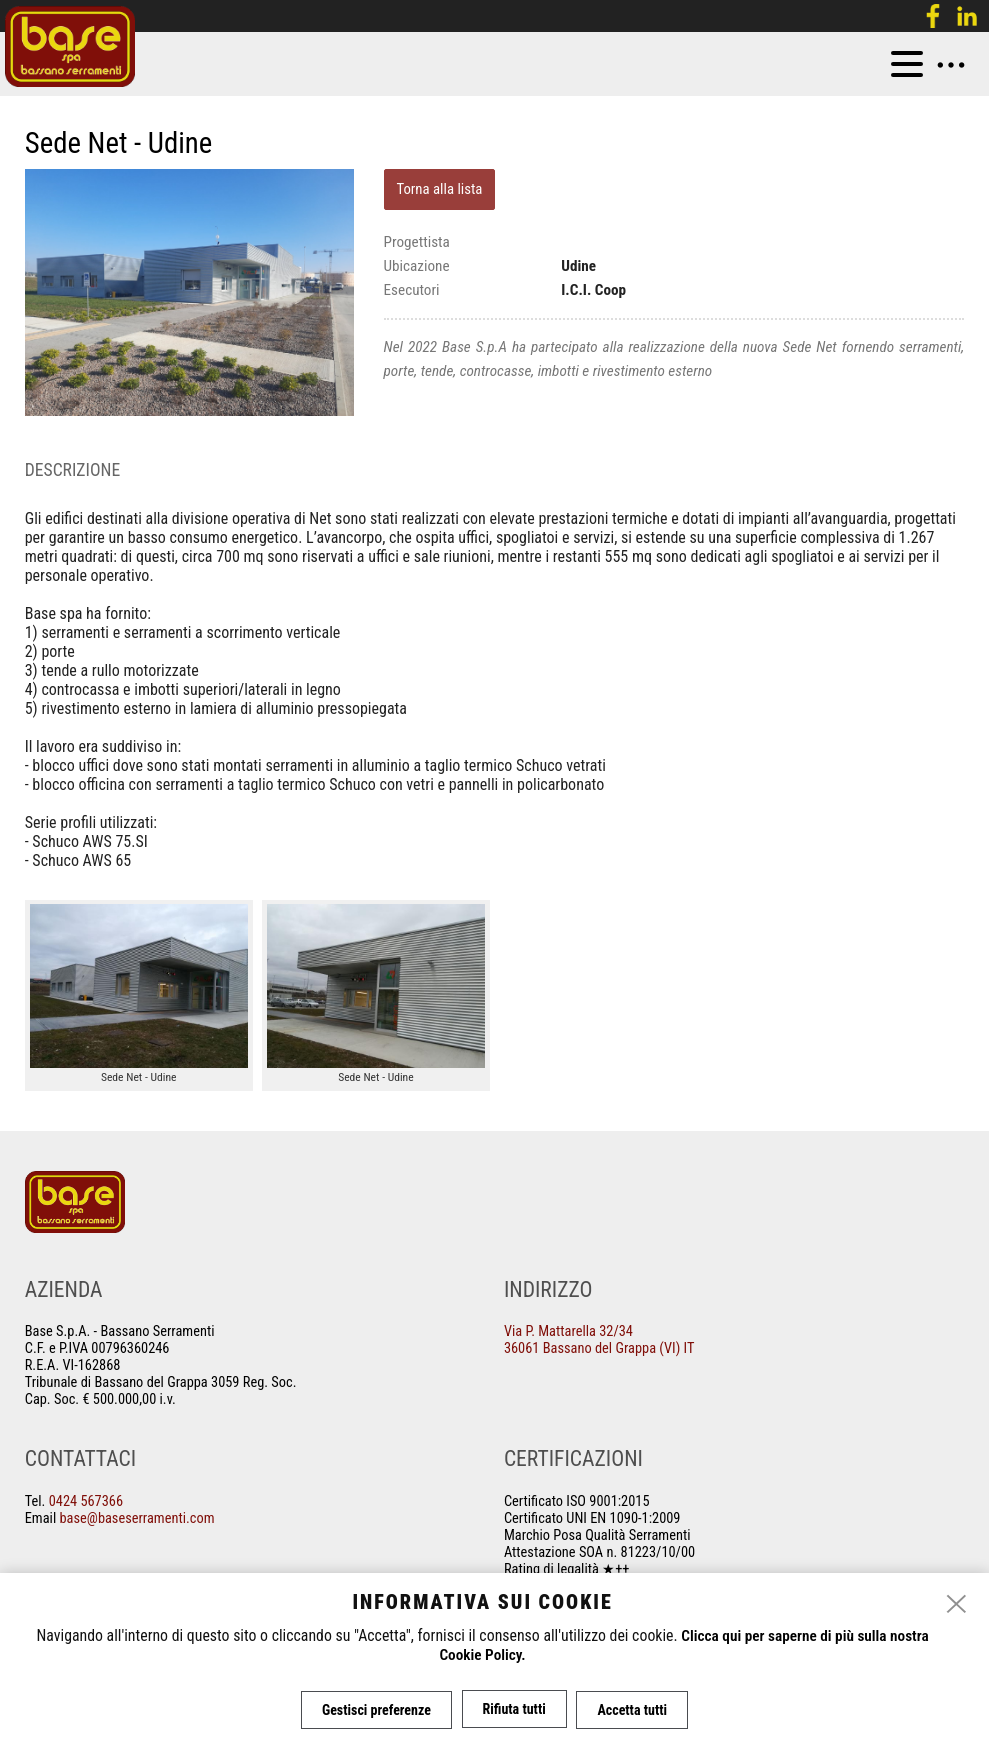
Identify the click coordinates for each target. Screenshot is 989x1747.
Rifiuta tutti (514, 1710)
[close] (957, 1606)
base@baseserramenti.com (137, 1518)
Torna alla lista (439, 189)
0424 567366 (86, 1501)
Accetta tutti (635, 1710)
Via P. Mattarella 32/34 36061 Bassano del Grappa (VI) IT (599, 1340)
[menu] (907, 64)
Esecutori (412, 290)
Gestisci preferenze (374, 1710)
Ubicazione (417, 266)
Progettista (417, 242)
